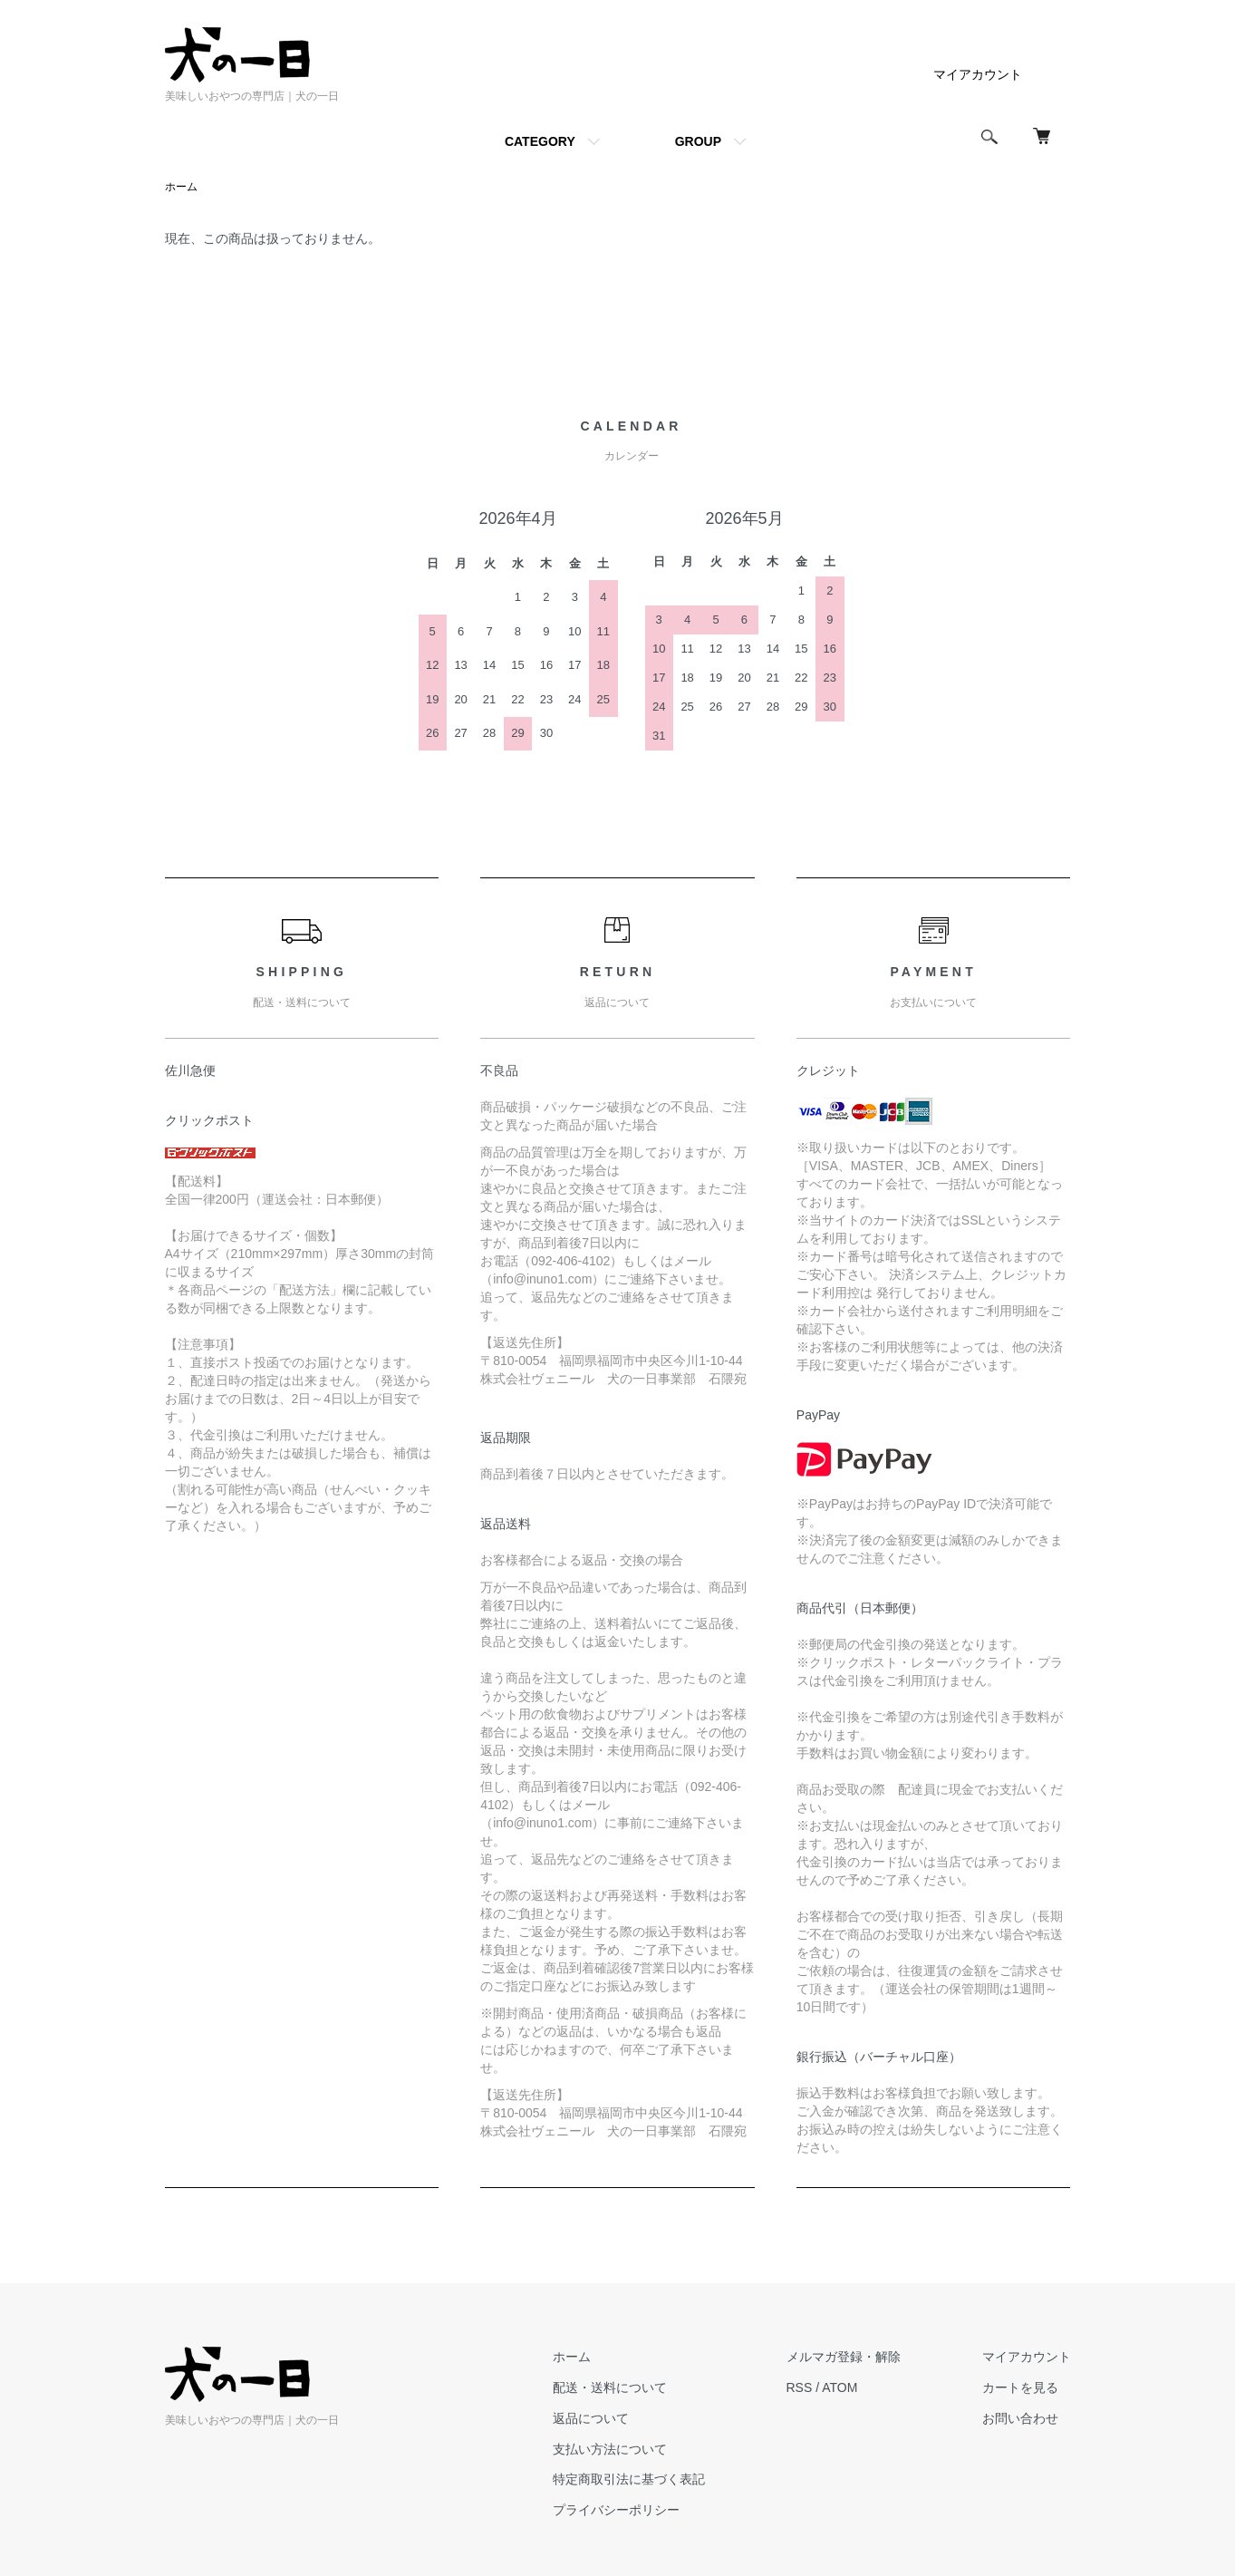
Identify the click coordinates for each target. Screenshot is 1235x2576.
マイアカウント (977, 74)
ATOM (839, 2387)
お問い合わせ (1020, 2418)
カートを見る (1020, 2387)
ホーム (181, 186)
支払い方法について (610, 2449)
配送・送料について (610, 2387)
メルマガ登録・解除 (843, 2356)
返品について (591, 2418)
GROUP (698, 141)
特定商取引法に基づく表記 (629, 2479)
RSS (799, 2387)
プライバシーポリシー (616, 2510)
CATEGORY (540, 141)
